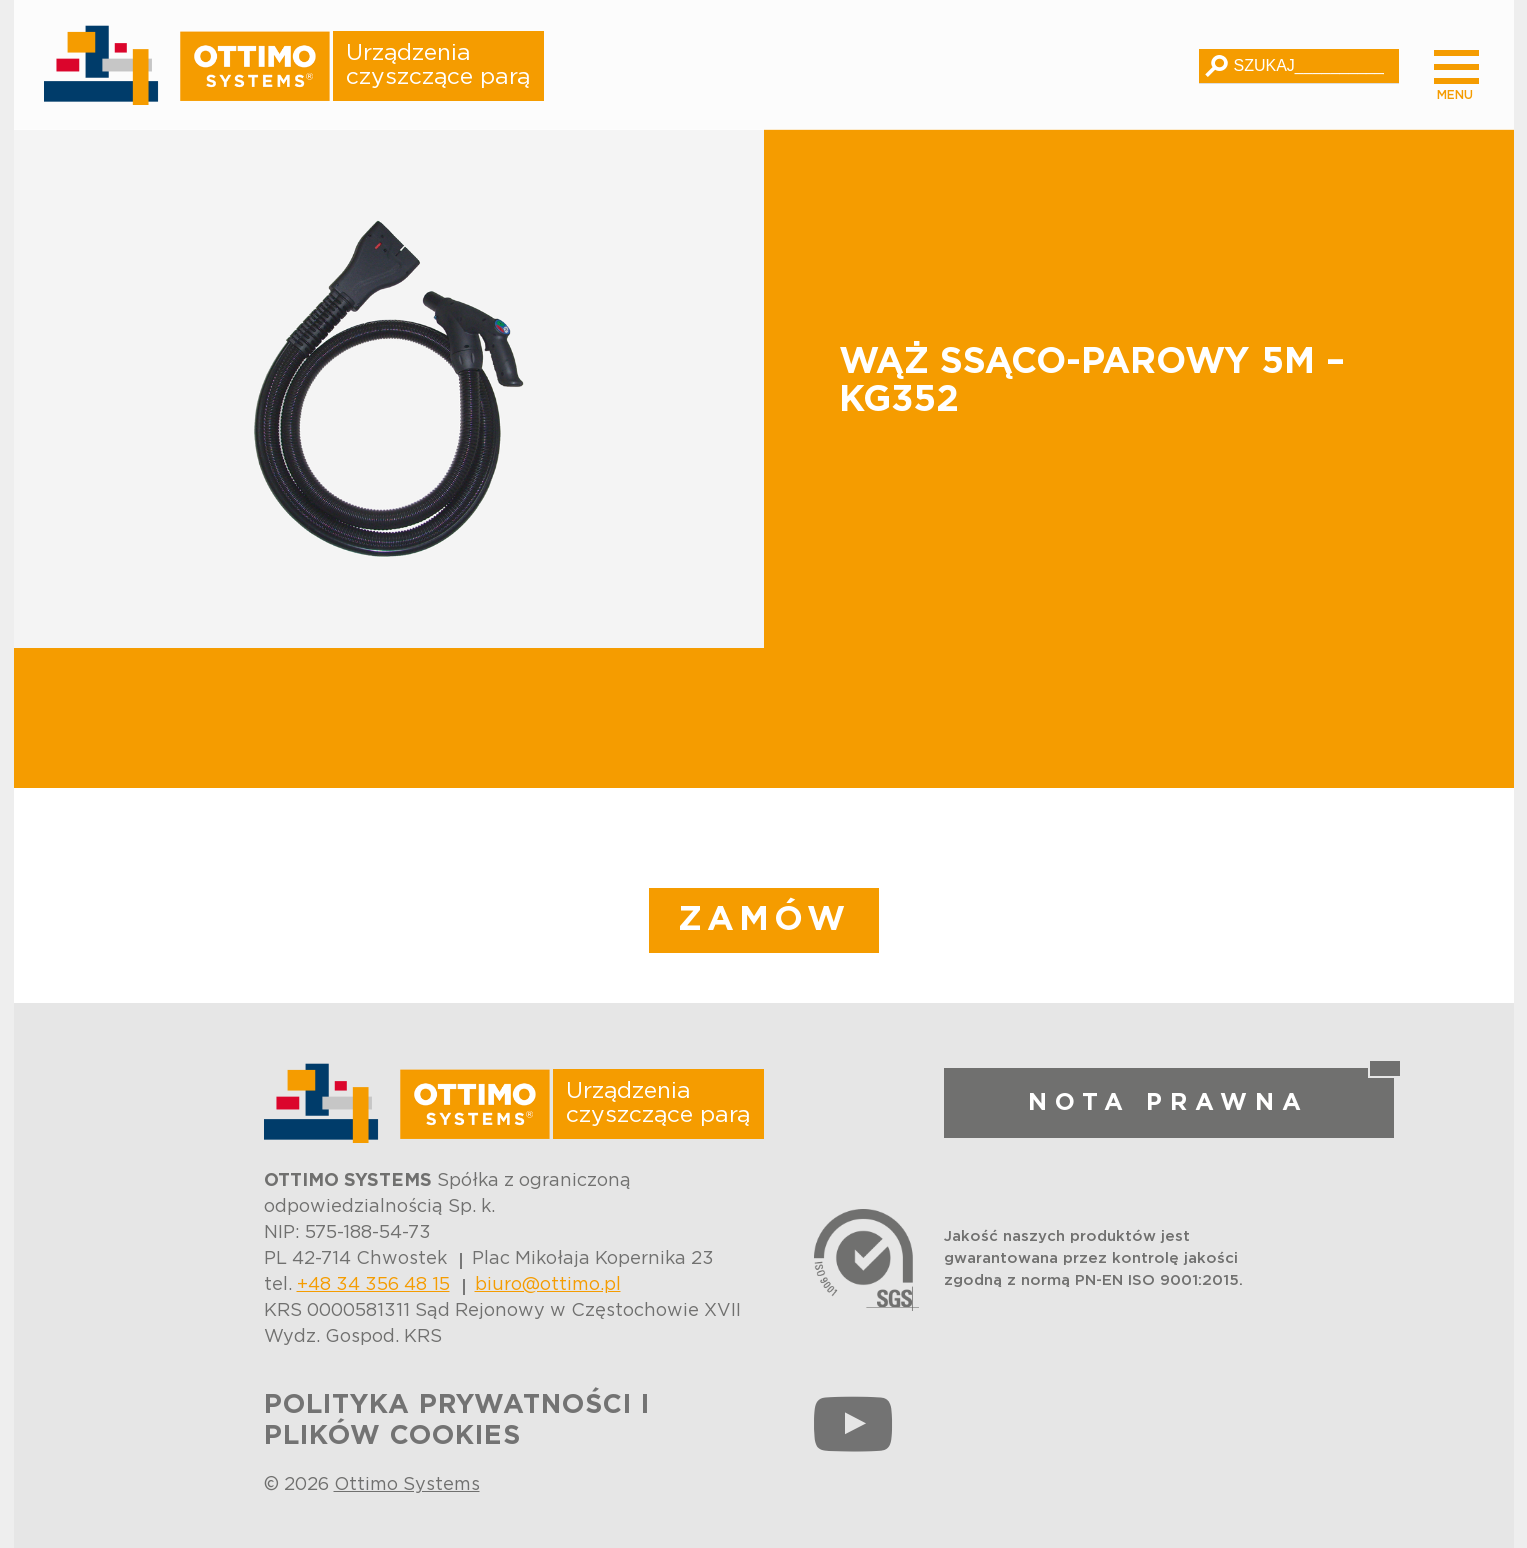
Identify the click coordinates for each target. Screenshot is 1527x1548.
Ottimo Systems (407, 1485)
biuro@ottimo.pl (548, 1285)
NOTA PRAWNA (1168, 1103)
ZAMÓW (764, 920)
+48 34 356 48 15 (373, 1285)
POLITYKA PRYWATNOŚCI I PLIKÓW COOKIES (457, 1420)
